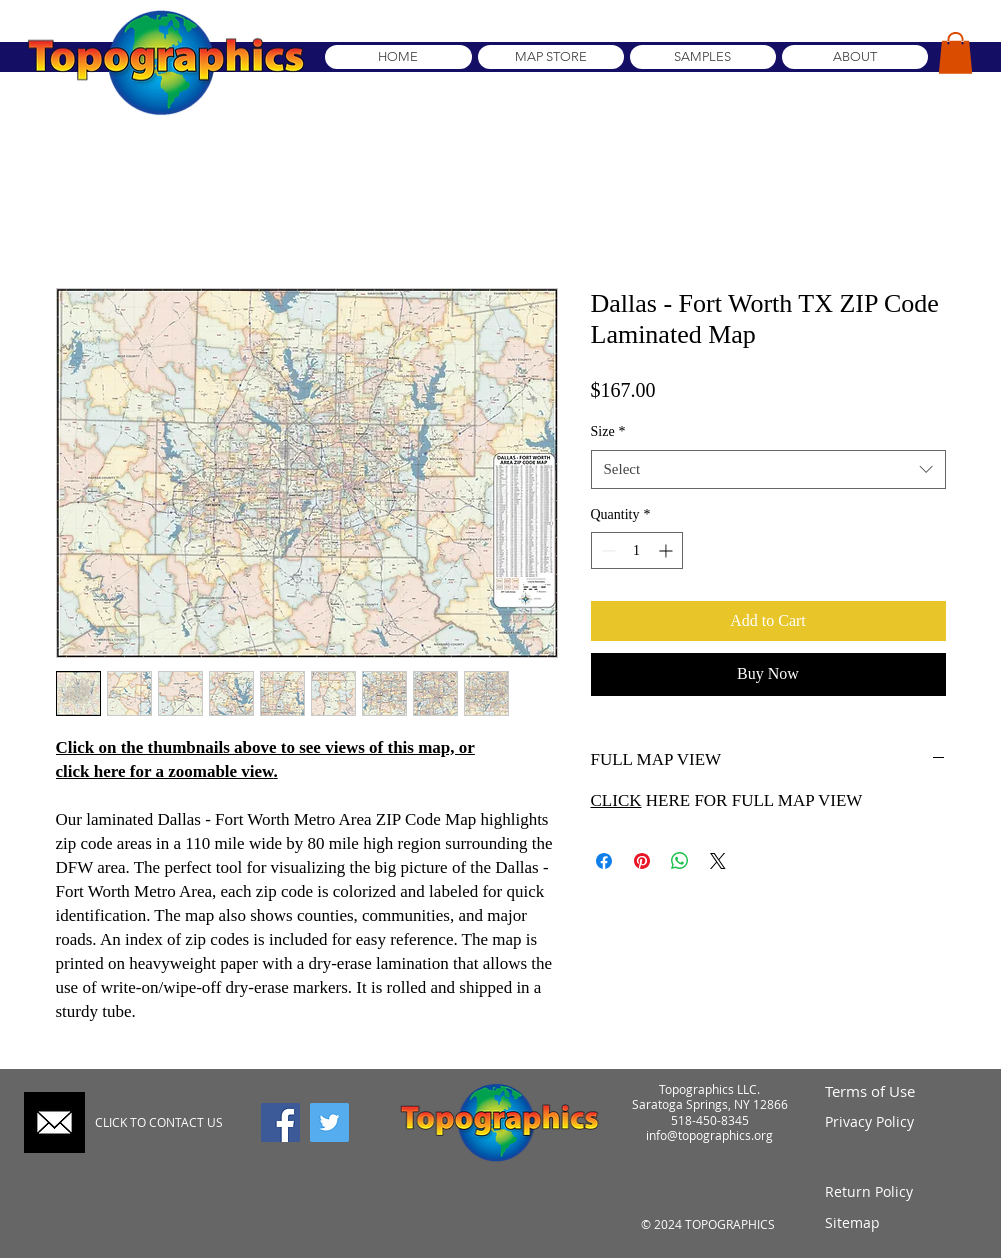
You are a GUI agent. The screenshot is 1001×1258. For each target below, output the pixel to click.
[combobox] (768, 469)
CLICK (616, 800)
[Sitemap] (898, 1222)
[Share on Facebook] (604, 861)
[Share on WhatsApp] (680, 861)
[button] (955, 53)
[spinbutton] (637, 550)
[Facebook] (280, 1122)
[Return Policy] (898, 1191)
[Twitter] (329, 1122)
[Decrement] (606, 550)
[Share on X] (718, 861)
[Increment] (667, 550)
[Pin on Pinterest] (642, 861)
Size (608, 431)
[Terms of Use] (898, 1091)
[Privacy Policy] (898, 1122)
